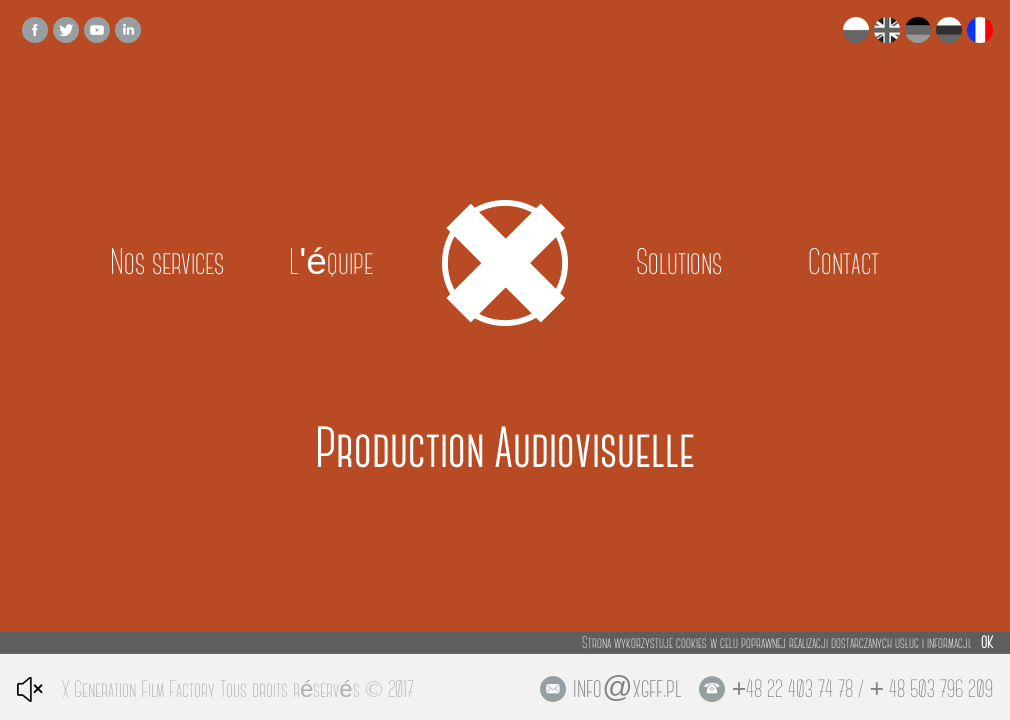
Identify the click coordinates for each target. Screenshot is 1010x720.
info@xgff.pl (627, 688)
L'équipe (331, 262)
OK (987, 642)
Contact (843, 262)
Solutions (679, 262)
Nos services (167, 262)
